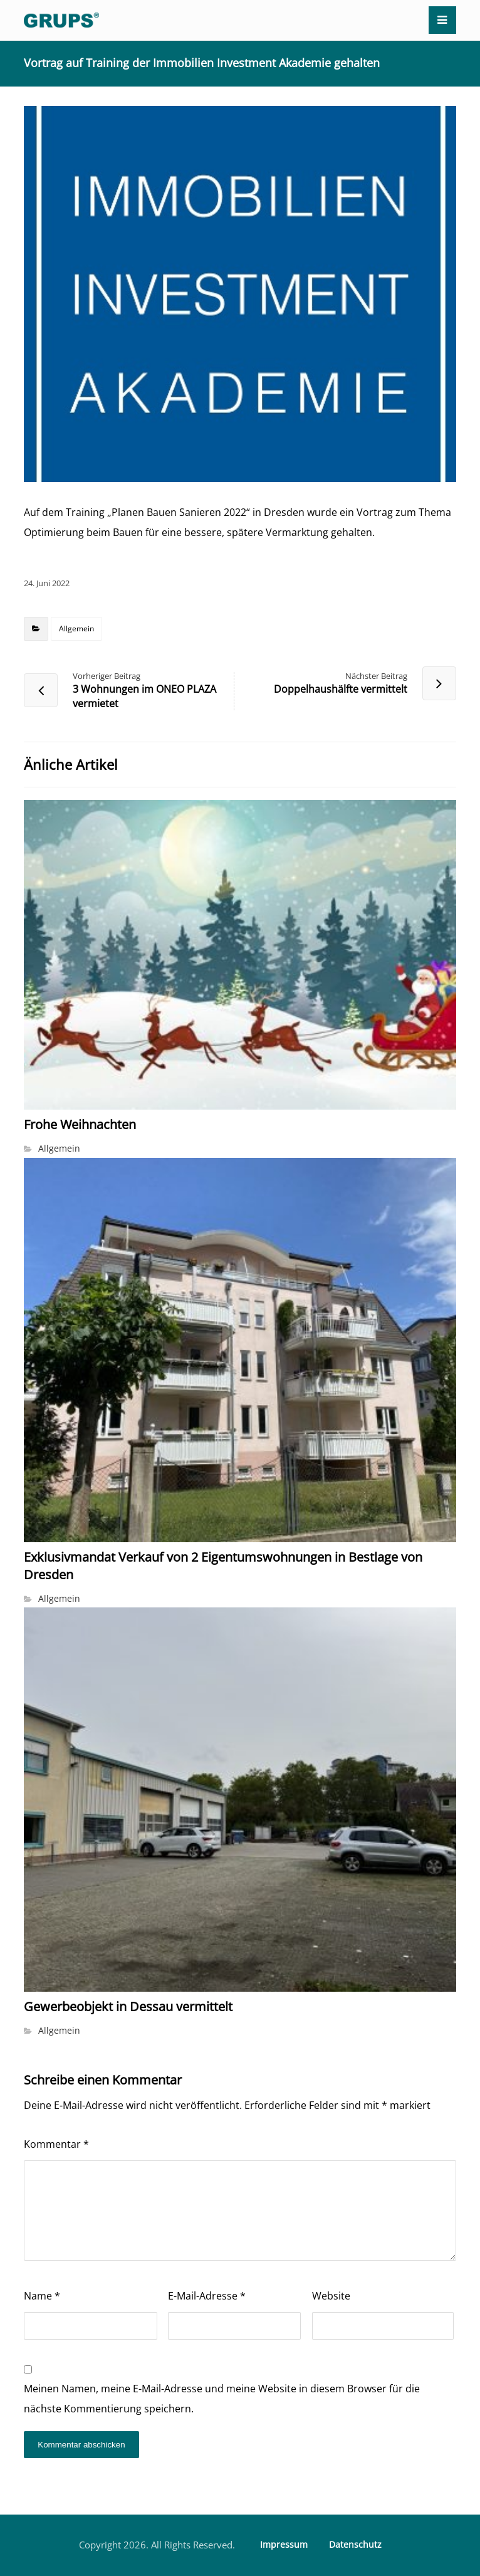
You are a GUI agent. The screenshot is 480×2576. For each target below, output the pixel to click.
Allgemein (76, 628)
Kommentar (56, 2144)
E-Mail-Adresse (207, 2296)
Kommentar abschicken (81, 2444)
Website (331, 2296)
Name (42, 2296)
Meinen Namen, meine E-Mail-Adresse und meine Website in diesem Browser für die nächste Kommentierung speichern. (222, 2399)
